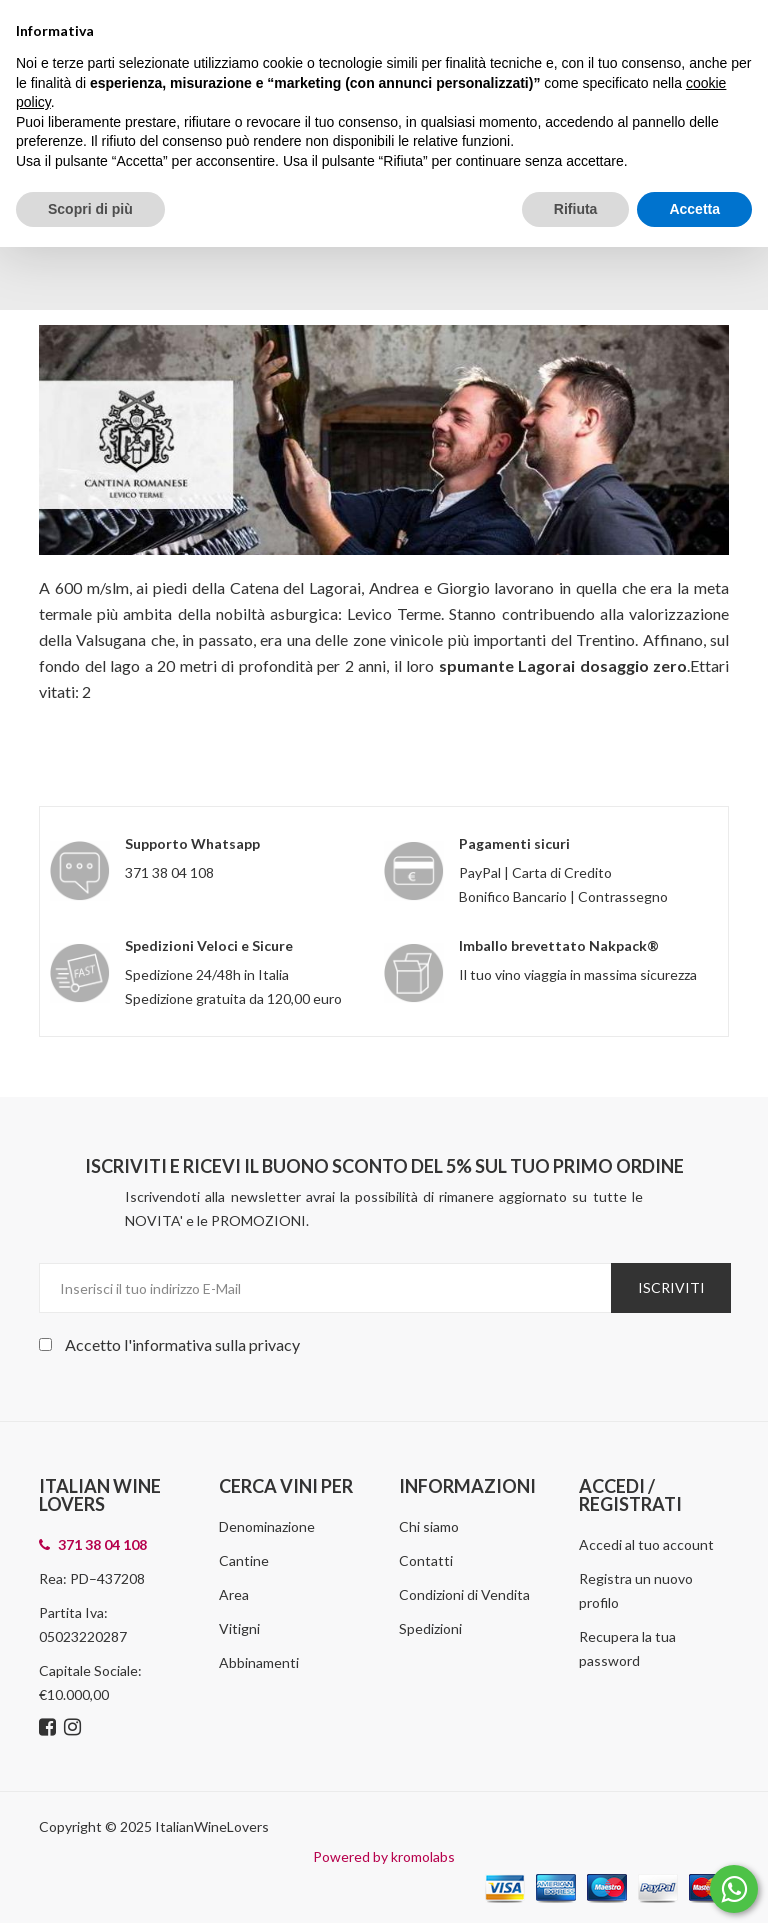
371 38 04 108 (169, 872)
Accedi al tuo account (646, 1544)
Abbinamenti (259, 1662)
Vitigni (239, 1628)
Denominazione (267, 1526)
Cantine (244, 1560)
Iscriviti (671, 1287)
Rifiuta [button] (576, 209)
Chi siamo (429, 1526)
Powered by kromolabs (384, 1856)
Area (234, 1594)
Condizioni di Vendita (464, 1594)
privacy (274, 1344)
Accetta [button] (694, 209)
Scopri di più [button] (90, 209)
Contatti (426, 1560)
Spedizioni (430, 1628)
